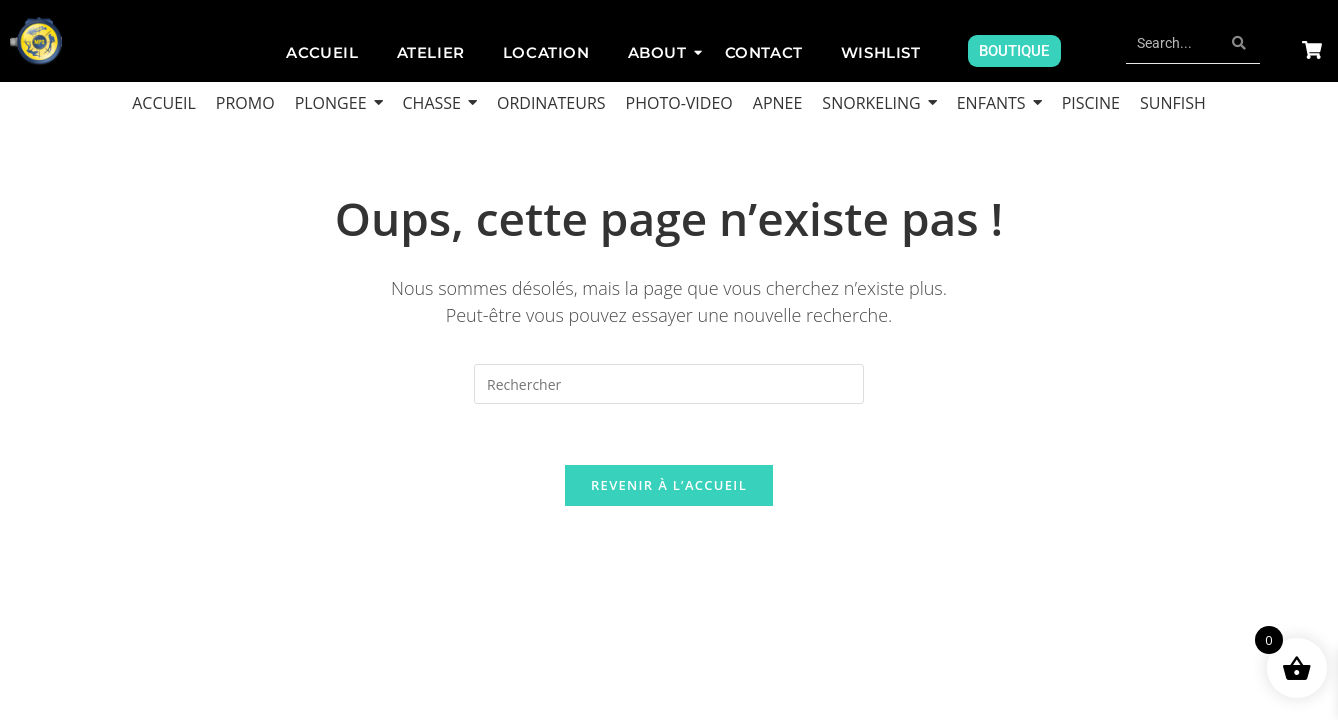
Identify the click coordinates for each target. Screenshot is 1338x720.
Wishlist (881, 52)
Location (546, 52)
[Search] (1173, 43)
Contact (764, 52)
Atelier (431, 52)
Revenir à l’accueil (669, 485)
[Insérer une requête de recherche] (669, 384)
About (662, 52)
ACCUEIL (322, 52)
